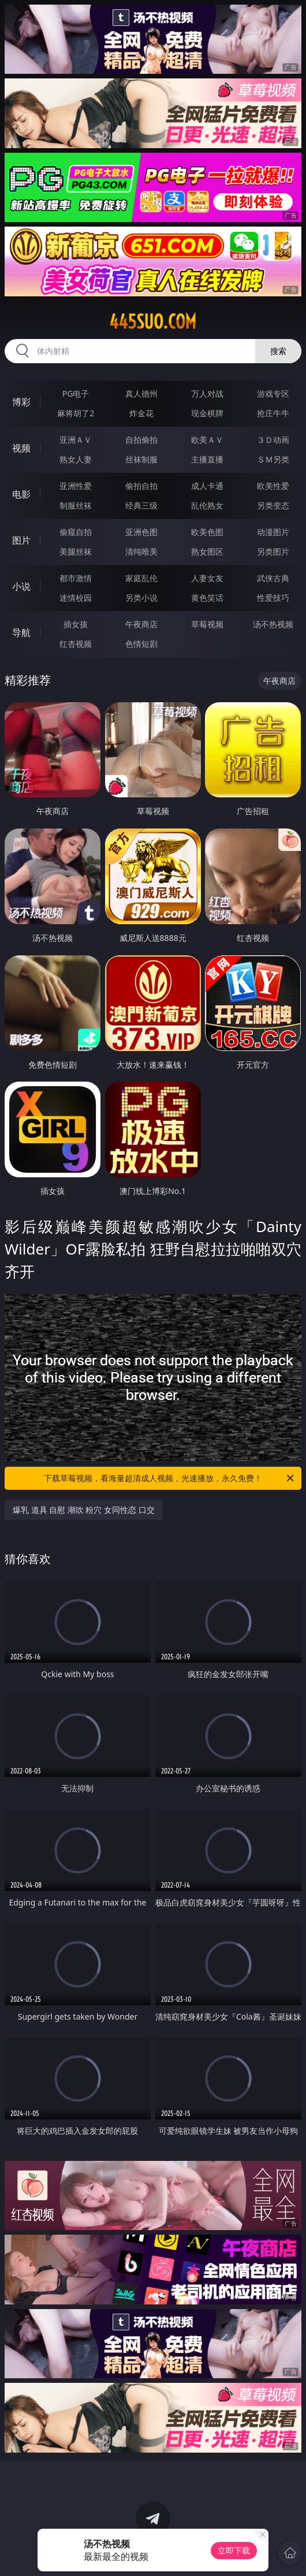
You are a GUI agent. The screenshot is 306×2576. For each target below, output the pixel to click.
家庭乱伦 (141, 578)
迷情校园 (75, 597)
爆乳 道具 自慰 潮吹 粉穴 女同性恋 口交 (84, 1509)
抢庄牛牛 (273, 413)
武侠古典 (273, 578)
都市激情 (75, 578)
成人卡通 (207, 485)
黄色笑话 (207, 597)
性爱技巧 (273, 597)
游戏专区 (273, 393)
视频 (21, 448)
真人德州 (141, 393)
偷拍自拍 (141, 485)
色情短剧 (141, 643)
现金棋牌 (207, 413)
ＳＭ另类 (273, 459)
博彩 (21, 402)
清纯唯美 (141, 551)
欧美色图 (207, 531)
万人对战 (207, 393)
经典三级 (141, 505)
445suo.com (152, 321)
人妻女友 (207, 578)
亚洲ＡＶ (75, 439)
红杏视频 (75, 643)
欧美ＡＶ (207, 439)
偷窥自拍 (75, 531)
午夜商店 (141, 624)
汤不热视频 (273, 624)
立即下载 (234, 2550)
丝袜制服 (141, 459)
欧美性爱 (273, 485)
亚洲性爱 (75, 485)
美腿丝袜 (75, 551)
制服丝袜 (75, 505)
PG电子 (75, 393)
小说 (21, 586)
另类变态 (273, 505)
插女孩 (76, 624)
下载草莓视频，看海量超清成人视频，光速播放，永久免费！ (170, 1478)
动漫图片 (273, 531)
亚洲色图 (141, 531)
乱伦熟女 (207, 505)
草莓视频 (207, 624)
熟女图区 (207, 551)
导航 (21, 632)
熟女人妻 (75, 459)
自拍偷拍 (141, 439)
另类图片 (273, 551)
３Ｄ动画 (273, 439)
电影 (21, 494)
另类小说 (141, 597)
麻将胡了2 (75, 413)
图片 (21, 540)
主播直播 (207, 459)
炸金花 (141, 413)
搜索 (278, 350)
